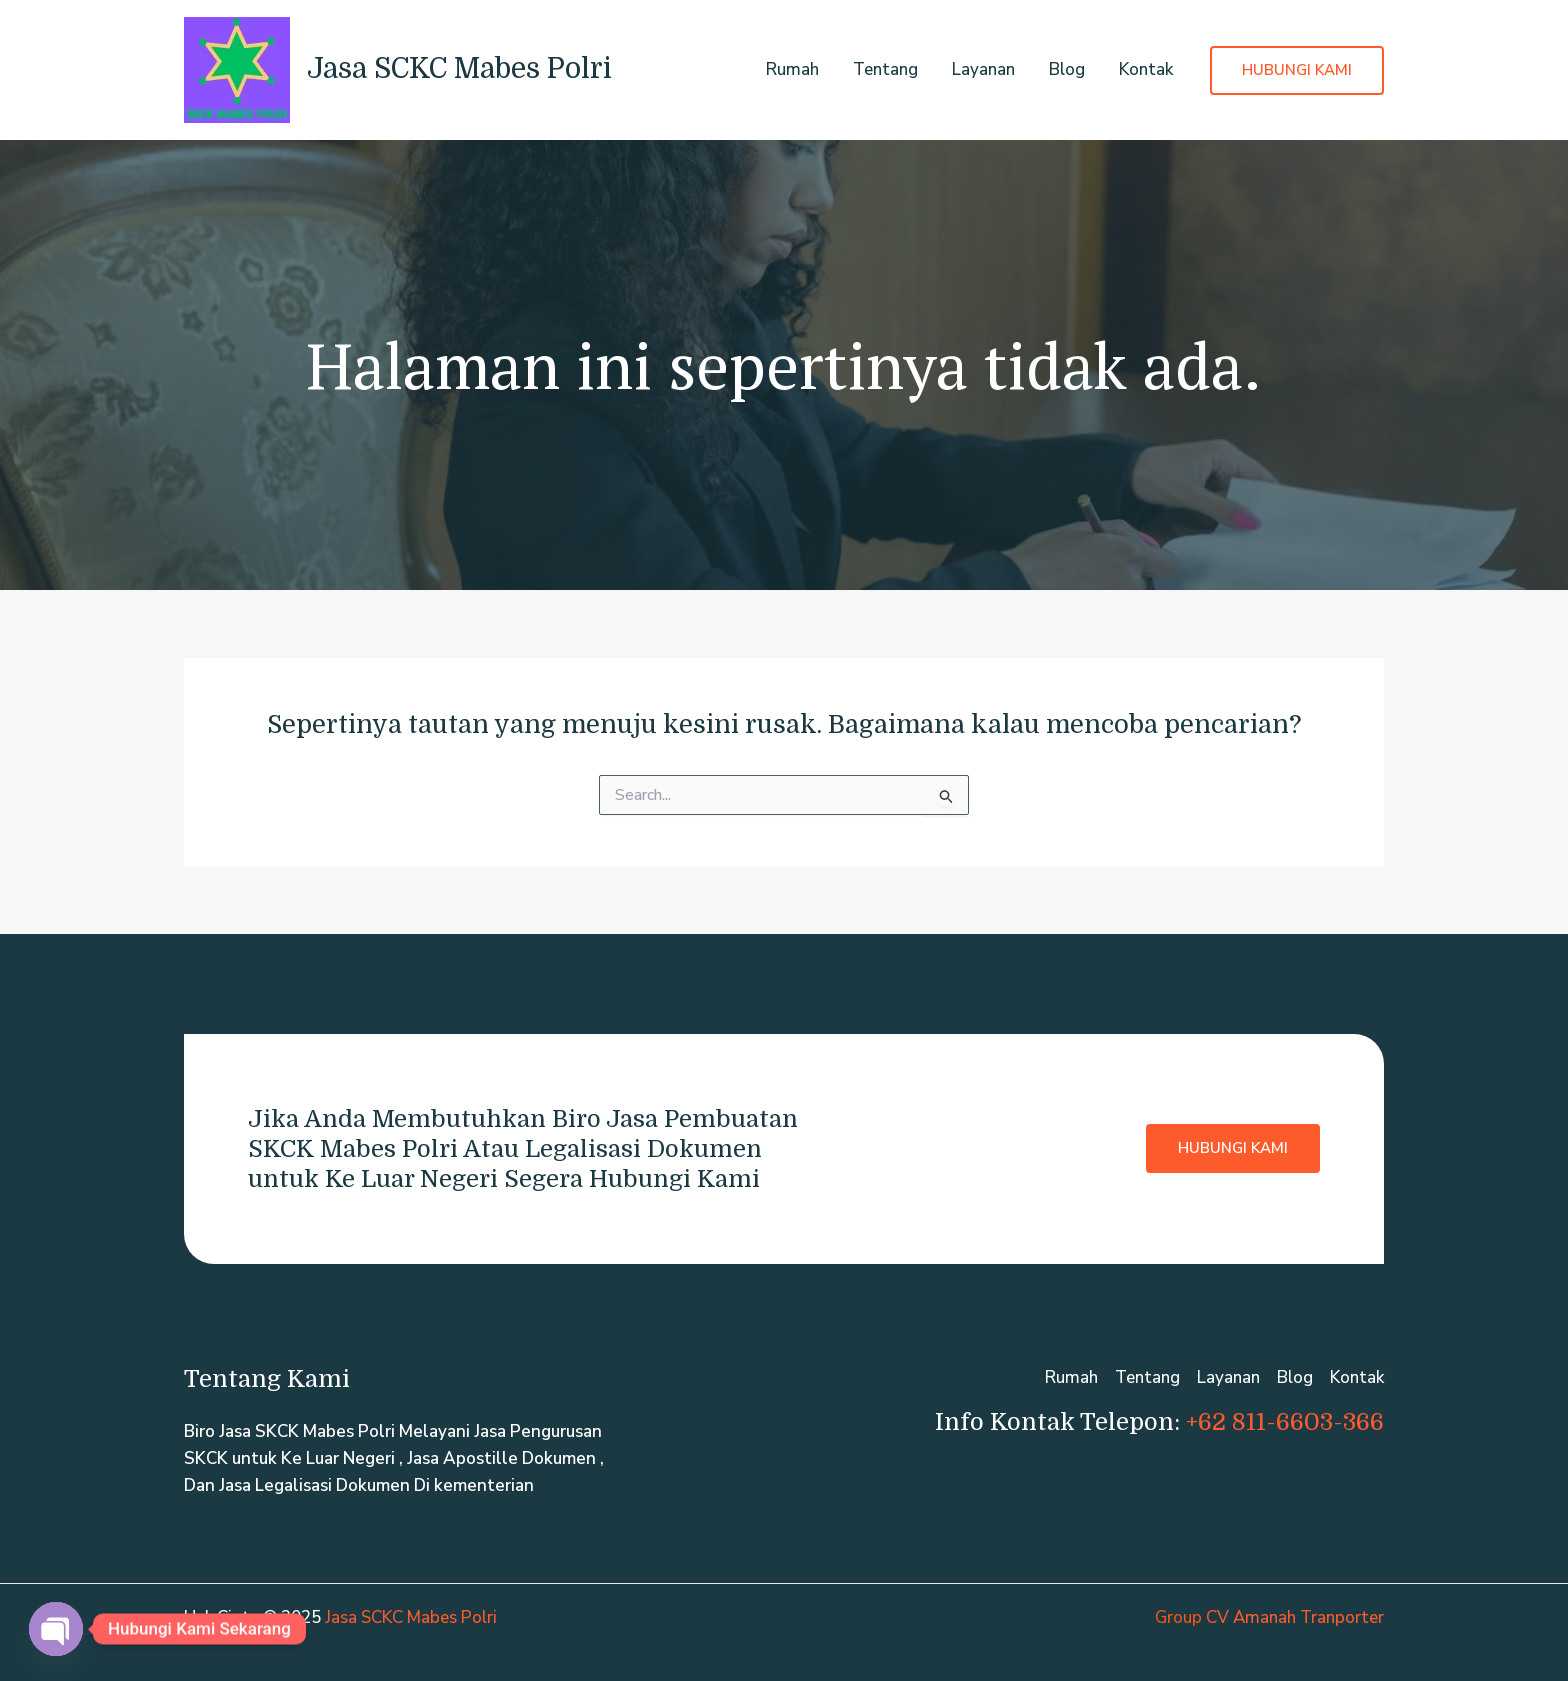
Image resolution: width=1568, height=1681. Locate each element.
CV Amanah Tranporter (1295, 1617)
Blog (1067, 69)
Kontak (1146, 69)
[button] (1297, 70)
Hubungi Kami (1233, 1148)
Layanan (983, 69)
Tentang (885, 69)
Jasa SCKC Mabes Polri (459, 69)
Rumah (792, 69)
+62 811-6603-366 (1285, 1422)
